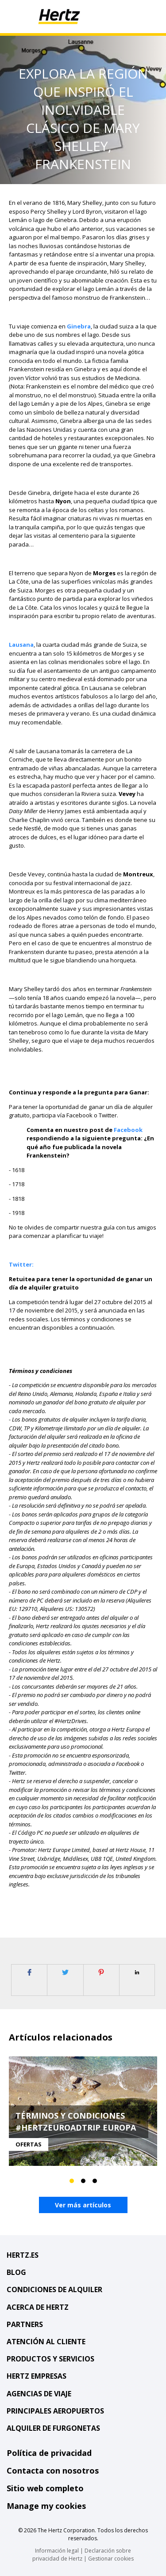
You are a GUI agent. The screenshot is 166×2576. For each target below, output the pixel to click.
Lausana (21, 645)
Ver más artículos (83, 2205)
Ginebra (79, 326)
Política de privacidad (49, 2453)
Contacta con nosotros (53, 2470)
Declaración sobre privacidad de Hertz (81, 2554)
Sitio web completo (45, 2488)
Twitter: (21, 1264)
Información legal (57, 2550)
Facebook (128, 1130)
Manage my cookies (46, 2506)
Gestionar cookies (111, 2558)
